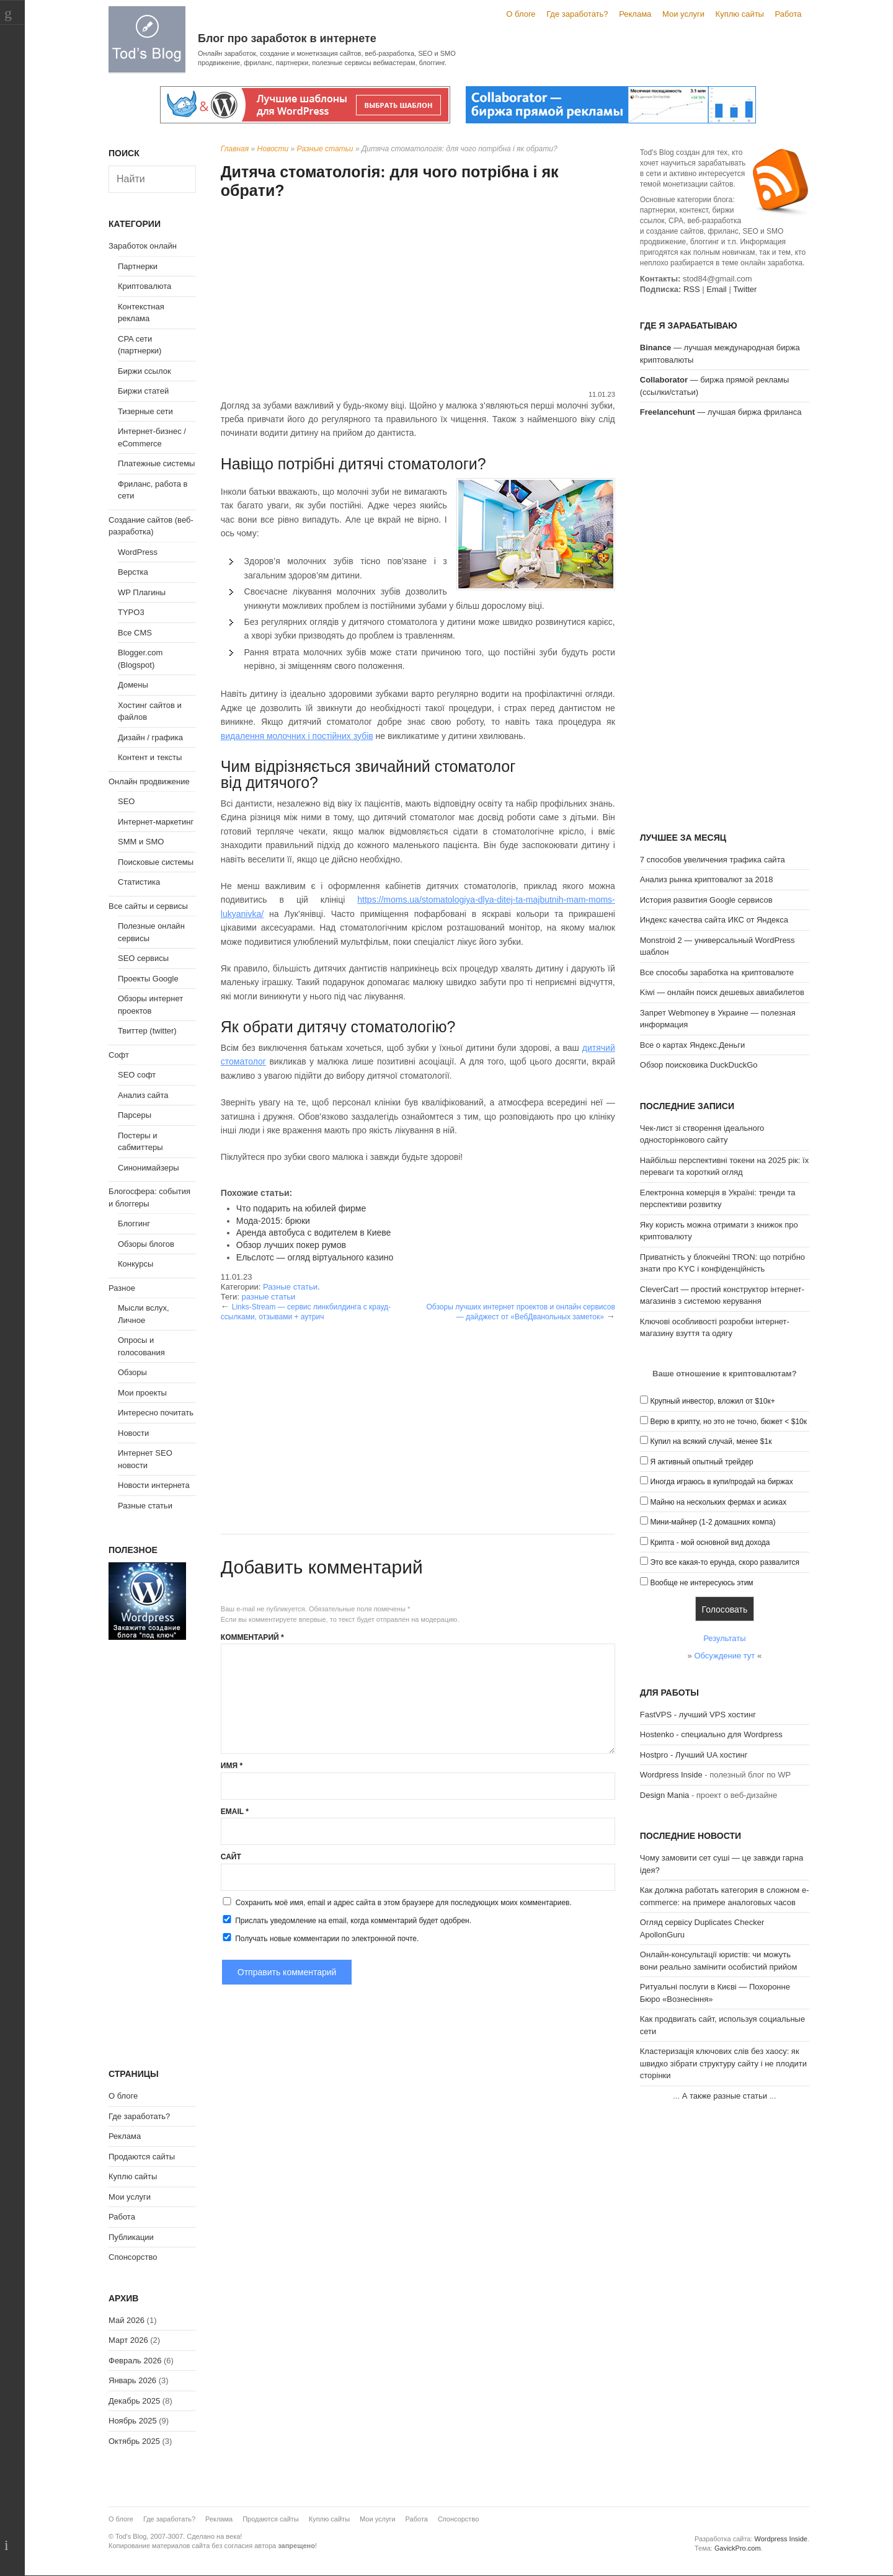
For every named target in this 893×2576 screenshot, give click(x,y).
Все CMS (135, 632)
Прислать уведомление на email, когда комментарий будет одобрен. (346, 1920)
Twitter (745, 289)
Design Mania (665, 1795)
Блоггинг (134, 1223)
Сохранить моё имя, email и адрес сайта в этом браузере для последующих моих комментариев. (404, 1902)
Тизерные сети (145, 411)
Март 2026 (128, 2340)
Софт (119, 1055)
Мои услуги (683, 14)
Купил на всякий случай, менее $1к (710, 1441)
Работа (788, 14)
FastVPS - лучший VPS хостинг (698, 1714)
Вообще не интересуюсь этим (701, 1582)
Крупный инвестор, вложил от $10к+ (712, 1401)
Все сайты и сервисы (148, 906)
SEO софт (137, 1074)
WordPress (138, 552)
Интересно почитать (155, 1412)
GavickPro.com (737, 2548)
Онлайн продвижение (149, 781)
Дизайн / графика (150, 737)
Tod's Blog (147, 39)
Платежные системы (156, 463)
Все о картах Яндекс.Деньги (692, 1045)
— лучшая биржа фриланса (721, 412)
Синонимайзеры (148, 1167)
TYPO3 (131, 612)
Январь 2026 (132, 2380)
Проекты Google (148, 978)
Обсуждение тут (724, 1655)
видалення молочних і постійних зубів (297, 736)
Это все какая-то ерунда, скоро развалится (724, 1562)
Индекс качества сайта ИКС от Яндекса (714, 919)
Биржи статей (143, 391)
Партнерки (138, 266)
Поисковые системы (155, 862)
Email (235, 1811)
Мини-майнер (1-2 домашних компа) (712, 1522)
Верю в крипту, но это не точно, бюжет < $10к (728, 1421)
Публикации (131, 2237)
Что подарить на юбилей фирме (301, 1208)
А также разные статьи (724, 2095)
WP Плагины (142, 592)
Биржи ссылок (144, 371)
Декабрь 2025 (134, 2401)
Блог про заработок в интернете (287, 38)
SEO (126, 801)
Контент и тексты (150, 757)
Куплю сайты (740, 14)
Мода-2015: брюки (273, 1221)
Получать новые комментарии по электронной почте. (320, 1938)
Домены (133, 684)
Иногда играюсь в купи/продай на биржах (721, 1481)
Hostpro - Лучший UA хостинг (694, 1754)
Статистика (139, 882)
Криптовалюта (144, 286)
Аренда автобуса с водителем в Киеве (313, 1232)
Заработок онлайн (143, 245)
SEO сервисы (143, 958)
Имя (231, 1765)
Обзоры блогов (146, 1244)
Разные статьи (325, 148)
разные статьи (268, 1296)
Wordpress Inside (671, 1774)
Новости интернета (154, 1485)
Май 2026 (126, 2320)
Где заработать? (577, 14)
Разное (122, 1288)
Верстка (133, 572)
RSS (691, 289)
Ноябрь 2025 (133, 2420)
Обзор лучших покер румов (291, 1245)
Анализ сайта (143, 1095)
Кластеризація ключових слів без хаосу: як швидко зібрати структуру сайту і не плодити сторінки (723, 2063)
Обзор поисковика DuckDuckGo (699, 1064)
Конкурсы (135, 1263)
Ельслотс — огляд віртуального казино (315, 1257)
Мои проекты (142, 1392)
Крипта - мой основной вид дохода (710, 1542)
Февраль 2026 (135, 2360)
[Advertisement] (418, 296)
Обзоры (132, 1372)
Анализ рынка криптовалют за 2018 (706, 879)
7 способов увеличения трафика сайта (712, 859)
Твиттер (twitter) (147, 1030)
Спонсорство (133, 2257)
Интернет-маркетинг (155, 821)
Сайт (231, 1856)
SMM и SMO (141, 841)
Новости (273, 148)
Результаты (724, 1638)
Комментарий (252, 1637)
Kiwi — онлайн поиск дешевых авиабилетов (722, 992)
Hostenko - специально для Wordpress (711, 1734)
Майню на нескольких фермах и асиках (718, 1502)
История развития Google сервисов (706, 900)
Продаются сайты (142, 2156)
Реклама (635, 14)
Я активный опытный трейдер (701, 1462)
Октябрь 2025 (134, 2441)
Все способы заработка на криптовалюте (717, 972)
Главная (235, 148)
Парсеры (134, 1115)
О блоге (520, 14)
